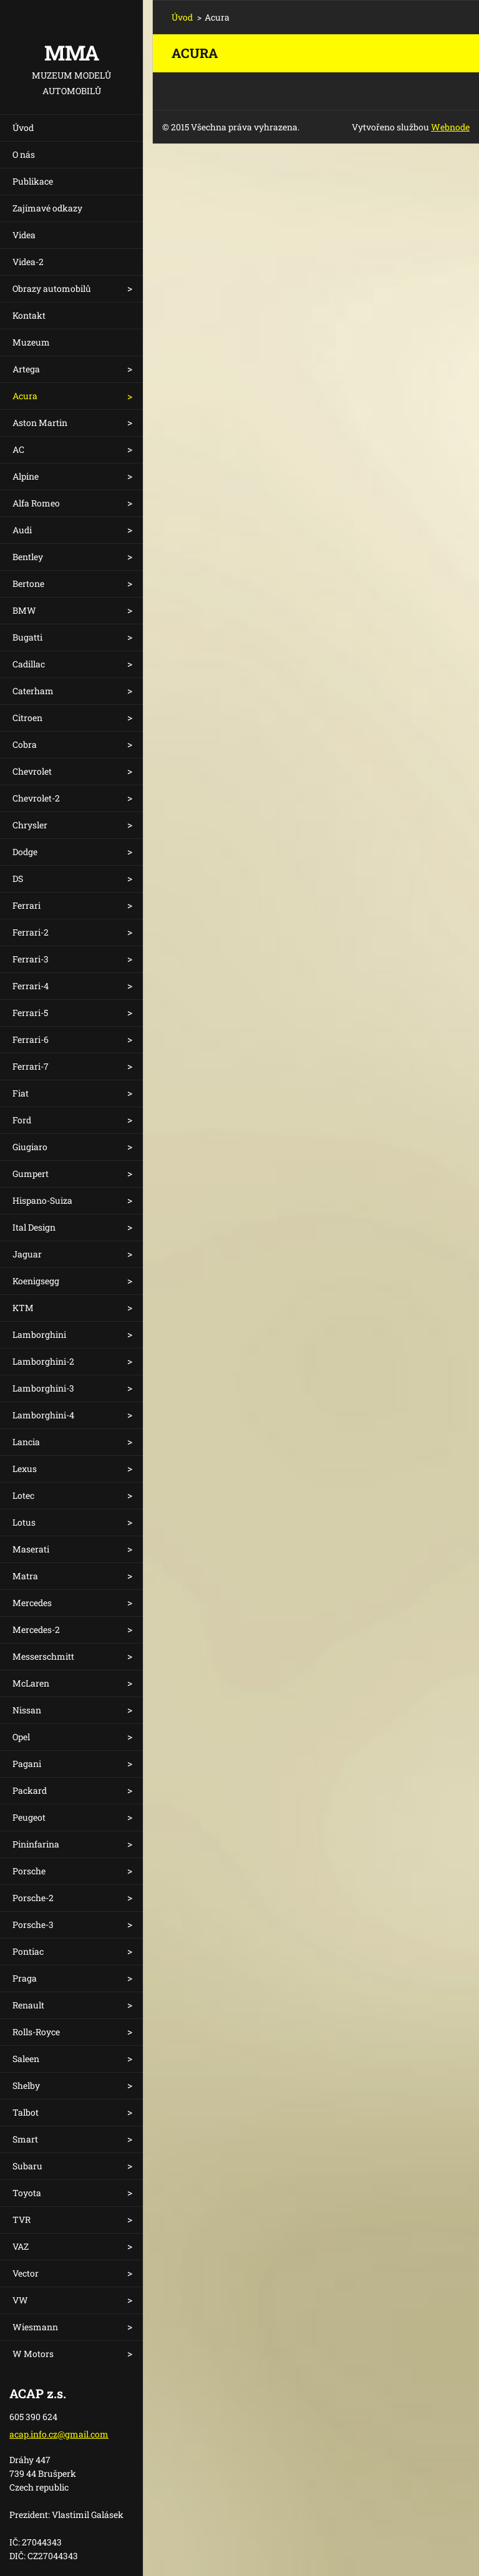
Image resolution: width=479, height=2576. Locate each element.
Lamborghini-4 (43, 1415)
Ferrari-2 (30, 932)
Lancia (26, 1442)
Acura (24, 396)
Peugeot (29, 1817)
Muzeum (31, 342)
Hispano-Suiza (42, 1200)
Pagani (26, 1764)
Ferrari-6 (30, 1039)
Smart (25, 2139)
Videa (24, 235)
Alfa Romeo (36, 503)
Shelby (26, 2085)
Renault (28, 2005)
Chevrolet (32, 771)
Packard (29, 1790)
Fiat (20, 1093)
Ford (21, 1120)
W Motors (33, 2354)
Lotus (24, 1522)
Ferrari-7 (30, 1066)
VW (20, 2300)
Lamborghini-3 (43, 1388)
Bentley (27, 557)
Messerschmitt (43, 1656)
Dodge (24, 852)
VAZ (20, 2246)
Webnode (450, 127)
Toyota (26, 2193)
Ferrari (26, 905)
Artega (26, 369)
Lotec (23, 1495)
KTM (23, 1308)
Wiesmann (35, 2327)
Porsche (29, 1871)
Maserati (30, 1549)
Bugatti (27, 637)
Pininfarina (35, 1844)
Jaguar (27, 1254)
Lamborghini (39, 1334)
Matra (25, 1576)
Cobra (24, 744)
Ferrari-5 (30, 1013)
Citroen (27, 718)
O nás (23, 154)
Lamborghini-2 (43, 1361)
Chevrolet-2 (36, 798)
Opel (21, 1737)
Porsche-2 (33, 1898)
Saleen (25, 2059)
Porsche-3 (33, 1924)
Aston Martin (39, 423)
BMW (24, 610)
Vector (25, 2273)
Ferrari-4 (30, 986)
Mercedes (32, 1603)
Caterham (33, 691)
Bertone (28, 583)
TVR (21, 2219)
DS (17, 878)
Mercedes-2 (36, 1629)
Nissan (26, 1710)
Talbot (25, 2112)
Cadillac (28, 664)
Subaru (27, 2166)
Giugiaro (29, 1147)
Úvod (23, 127)
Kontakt (29, 315)
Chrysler (29, 825)
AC (18, 449)
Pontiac (28, 1951)
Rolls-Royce (36, 2032)
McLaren (30, 1683)
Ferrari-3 (30, 959)
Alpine (25, 476)
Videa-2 (28, 262)
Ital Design (34, 1227)
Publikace (32, 181)
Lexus (24, 1468)
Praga (24, 1978)
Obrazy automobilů (51, 288)
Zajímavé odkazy (47, 208)
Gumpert (30, 1173)
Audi (22, 530)
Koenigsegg (35, 1281)
